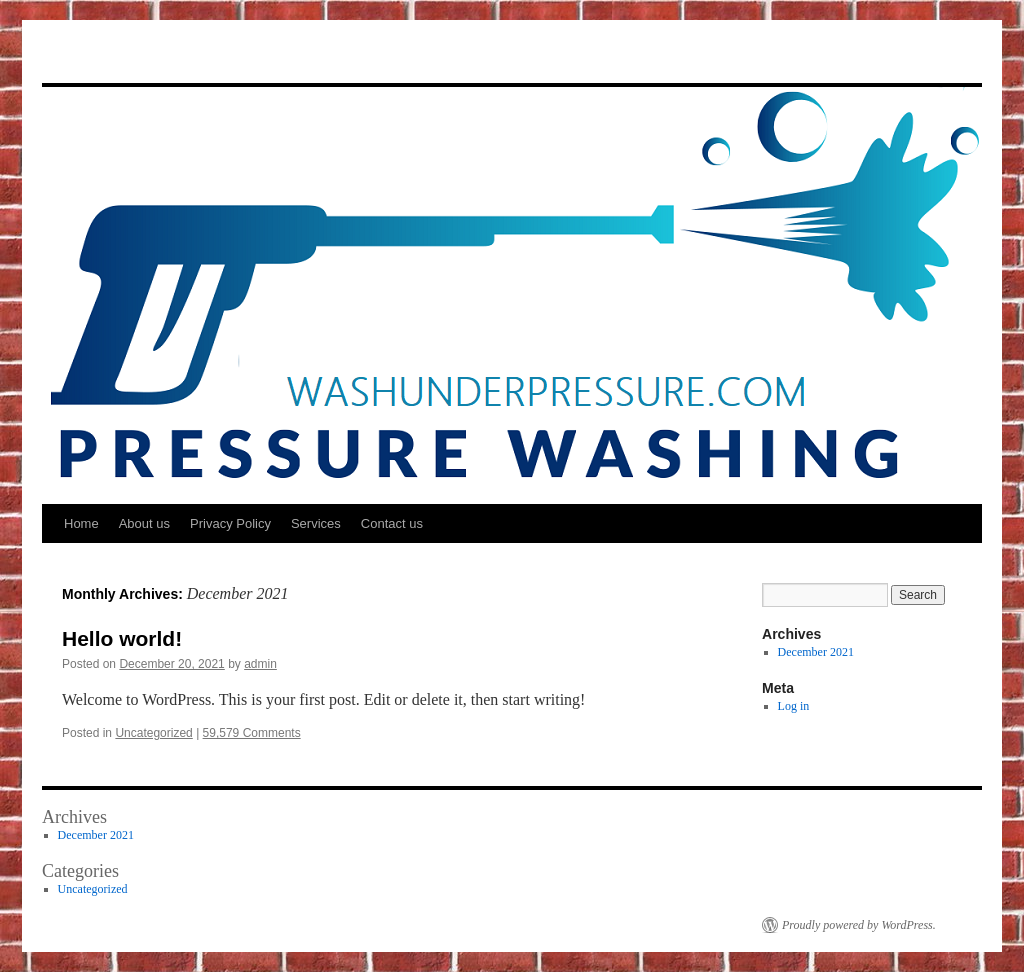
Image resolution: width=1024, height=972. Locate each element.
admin (260, 664)
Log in (794, 706)
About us (144, 523)
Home (81, 523)
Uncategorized (153, 733)
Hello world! (122, 638)
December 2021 (816, 652)
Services (316, 523)
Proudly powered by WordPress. (859, 925)
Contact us (392, 523)
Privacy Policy (230, 523)
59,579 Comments (252, 733)
